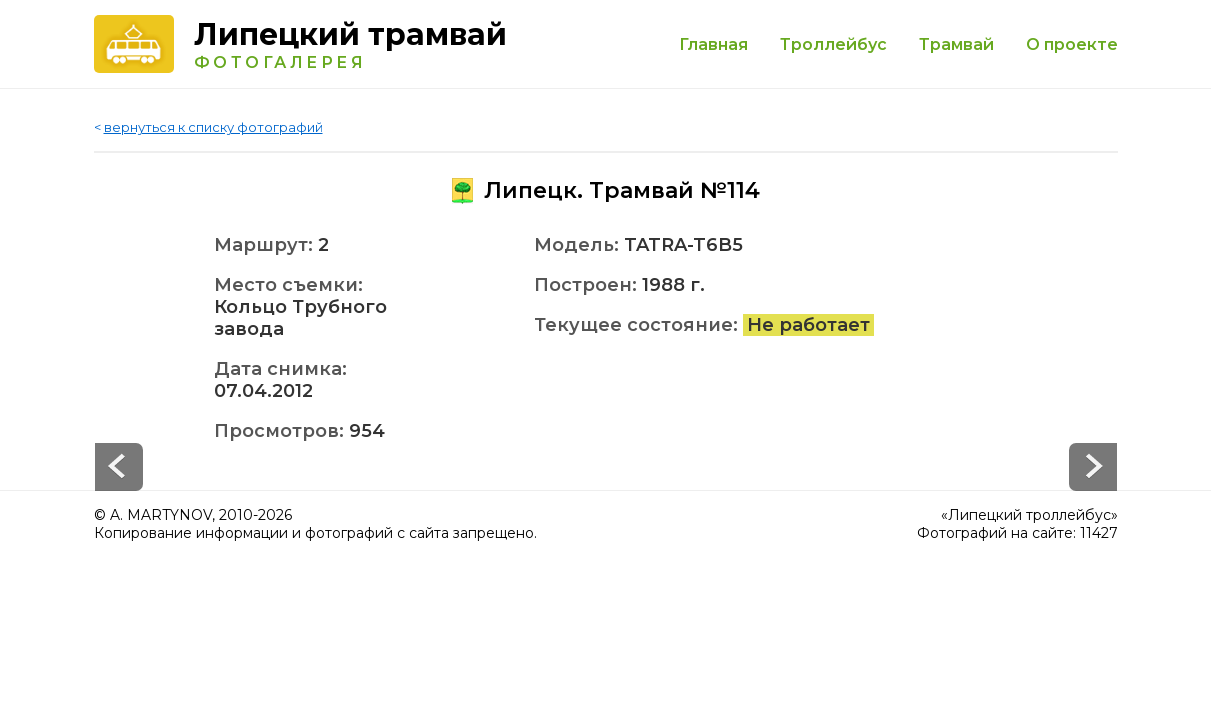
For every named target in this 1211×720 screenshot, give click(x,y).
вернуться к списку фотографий (213, 127)
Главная (713, 44)
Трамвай (956, 44)
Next (119, 467)
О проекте (1072, 44)
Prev (1093, 467)
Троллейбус (833, 44)
